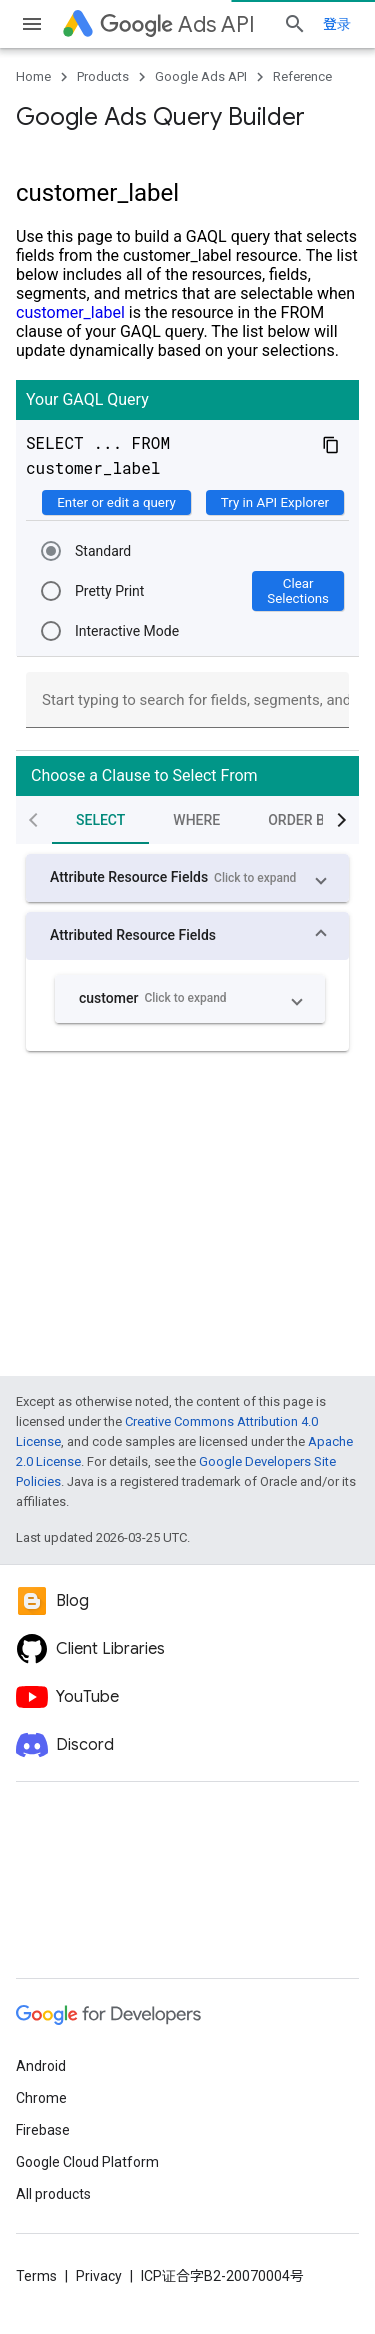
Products (103, 76)
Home (33, 76)
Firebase (43, 2130)
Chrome (41, 2098)
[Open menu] (32, 24)
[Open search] (295, 24)
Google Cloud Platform (87, 2162)
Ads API (177, 24)
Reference (302, 76)
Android (41, 2066)
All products (53, 2194)
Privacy (99, 2276)
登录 (337, 24)
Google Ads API (201, 76)
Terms (36, 2276)
